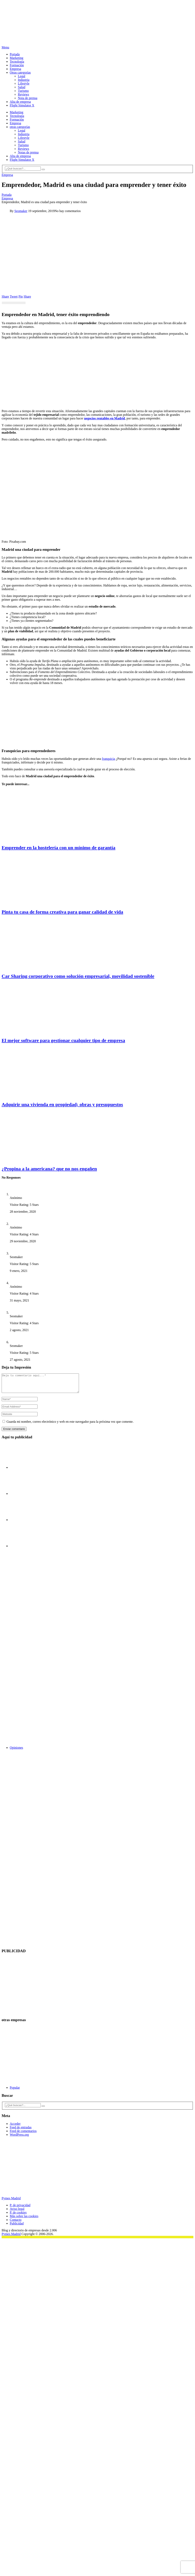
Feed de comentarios (23, 2134)
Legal (21, 76)
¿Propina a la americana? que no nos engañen (49, 1168)
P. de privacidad (20, 2208)
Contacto (16, 2223)
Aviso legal (17, 2212)
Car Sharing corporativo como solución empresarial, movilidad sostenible (78, 976)
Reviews (23, 94)
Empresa (15, 69)
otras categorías (20, 127)
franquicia (108, 758)
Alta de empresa (20, 101)
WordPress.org (19, 2138)
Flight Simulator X (22, 105)
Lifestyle (23, 83)
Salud (21, 87)
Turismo (23, 90)
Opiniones (16, 1751)
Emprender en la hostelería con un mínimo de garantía (58, 847)
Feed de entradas (21, 2131)
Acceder (15, 2127)
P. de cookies (18, 2216)
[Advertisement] (97, 370)
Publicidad (17, 2227)
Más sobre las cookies (24, 2219)
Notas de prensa (28, 152)
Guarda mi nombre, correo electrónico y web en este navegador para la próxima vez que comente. (70, 1425)
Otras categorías (20, 72)
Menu (5, 47)
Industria (23, 79)
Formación (17, 65)
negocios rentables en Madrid (104, 418)
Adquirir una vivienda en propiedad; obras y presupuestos (62, 1104)
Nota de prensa (27, 98)
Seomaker (20, 211)
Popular (15, 2091)
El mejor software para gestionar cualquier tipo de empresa (63, 1040)
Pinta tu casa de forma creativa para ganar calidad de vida (62, 911)
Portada (15, 54)
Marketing (16, 58)
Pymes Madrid (11, 2202)
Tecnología (17, 61)
